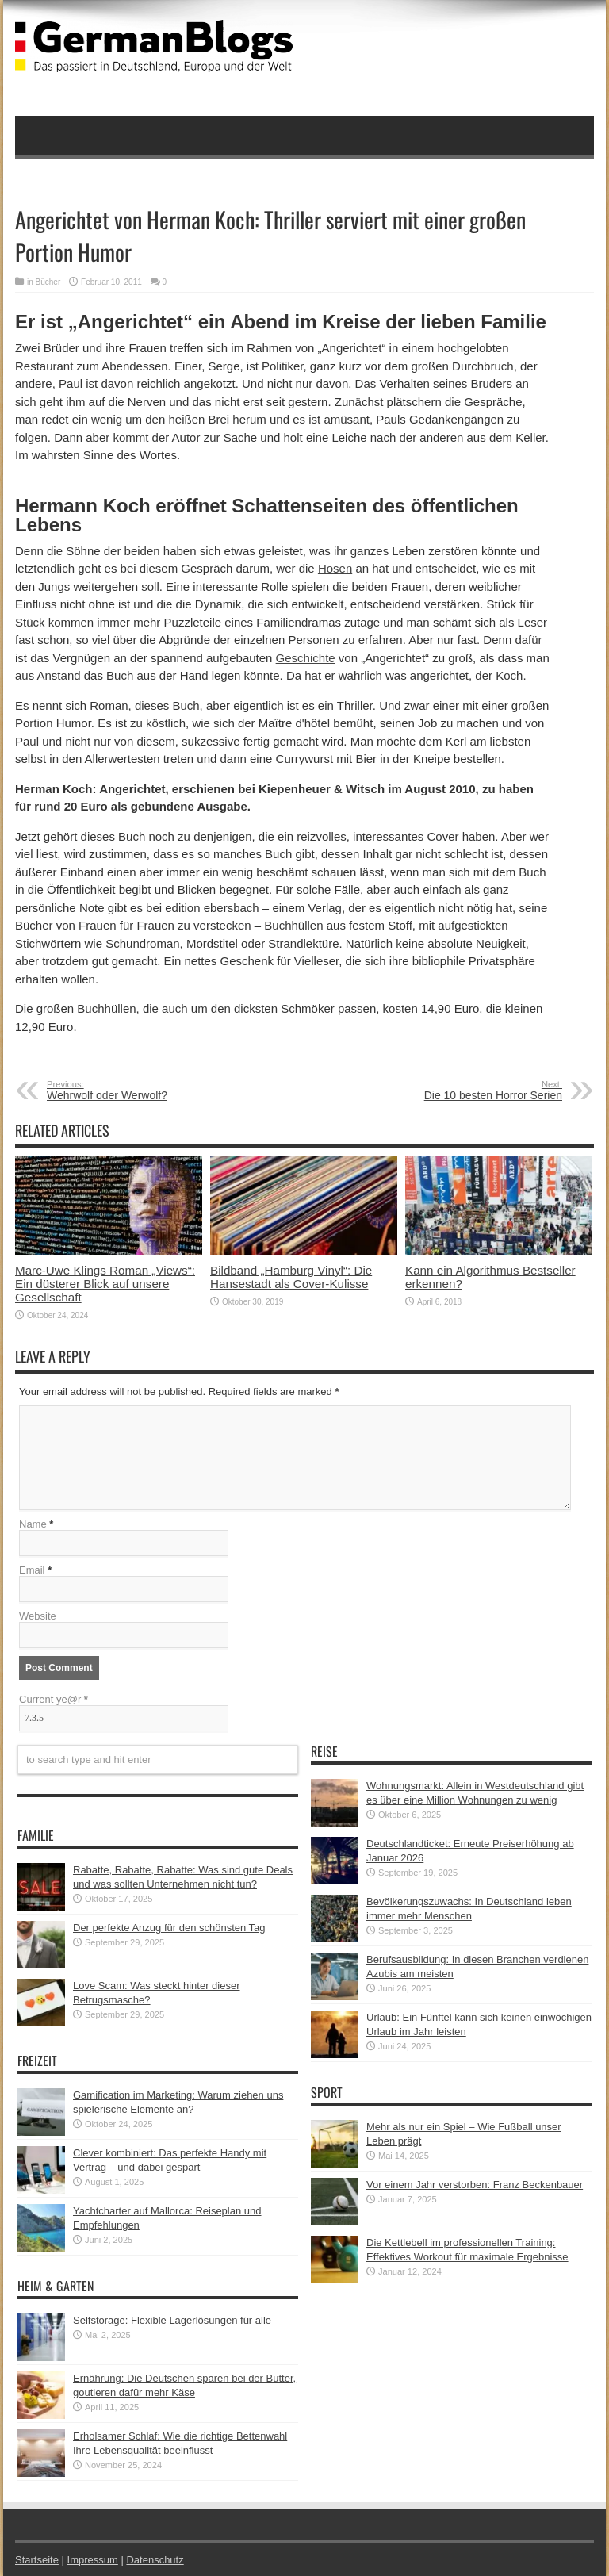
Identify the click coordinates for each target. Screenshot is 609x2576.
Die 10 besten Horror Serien (465, 1090)
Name (33, 1524)
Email (32, 1570)
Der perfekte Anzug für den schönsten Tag (169, 1928)
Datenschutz (154, 2560)
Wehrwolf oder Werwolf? (144, 1090)
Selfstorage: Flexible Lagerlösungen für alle (172, 2320)
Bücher (48, 282)
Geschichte (305, 658)
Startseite (37, 2560)
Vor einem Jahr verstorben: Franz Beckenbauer (474, 2185)
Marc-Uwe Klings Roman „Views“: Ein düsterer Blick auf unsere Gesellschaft (105, 1283)
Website (37, 1616)
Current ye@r (53, 1699)
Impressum (92, 2560)
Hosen (335, 568)
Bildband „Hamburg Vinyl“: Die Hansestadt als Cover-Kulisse (291, 1276)
